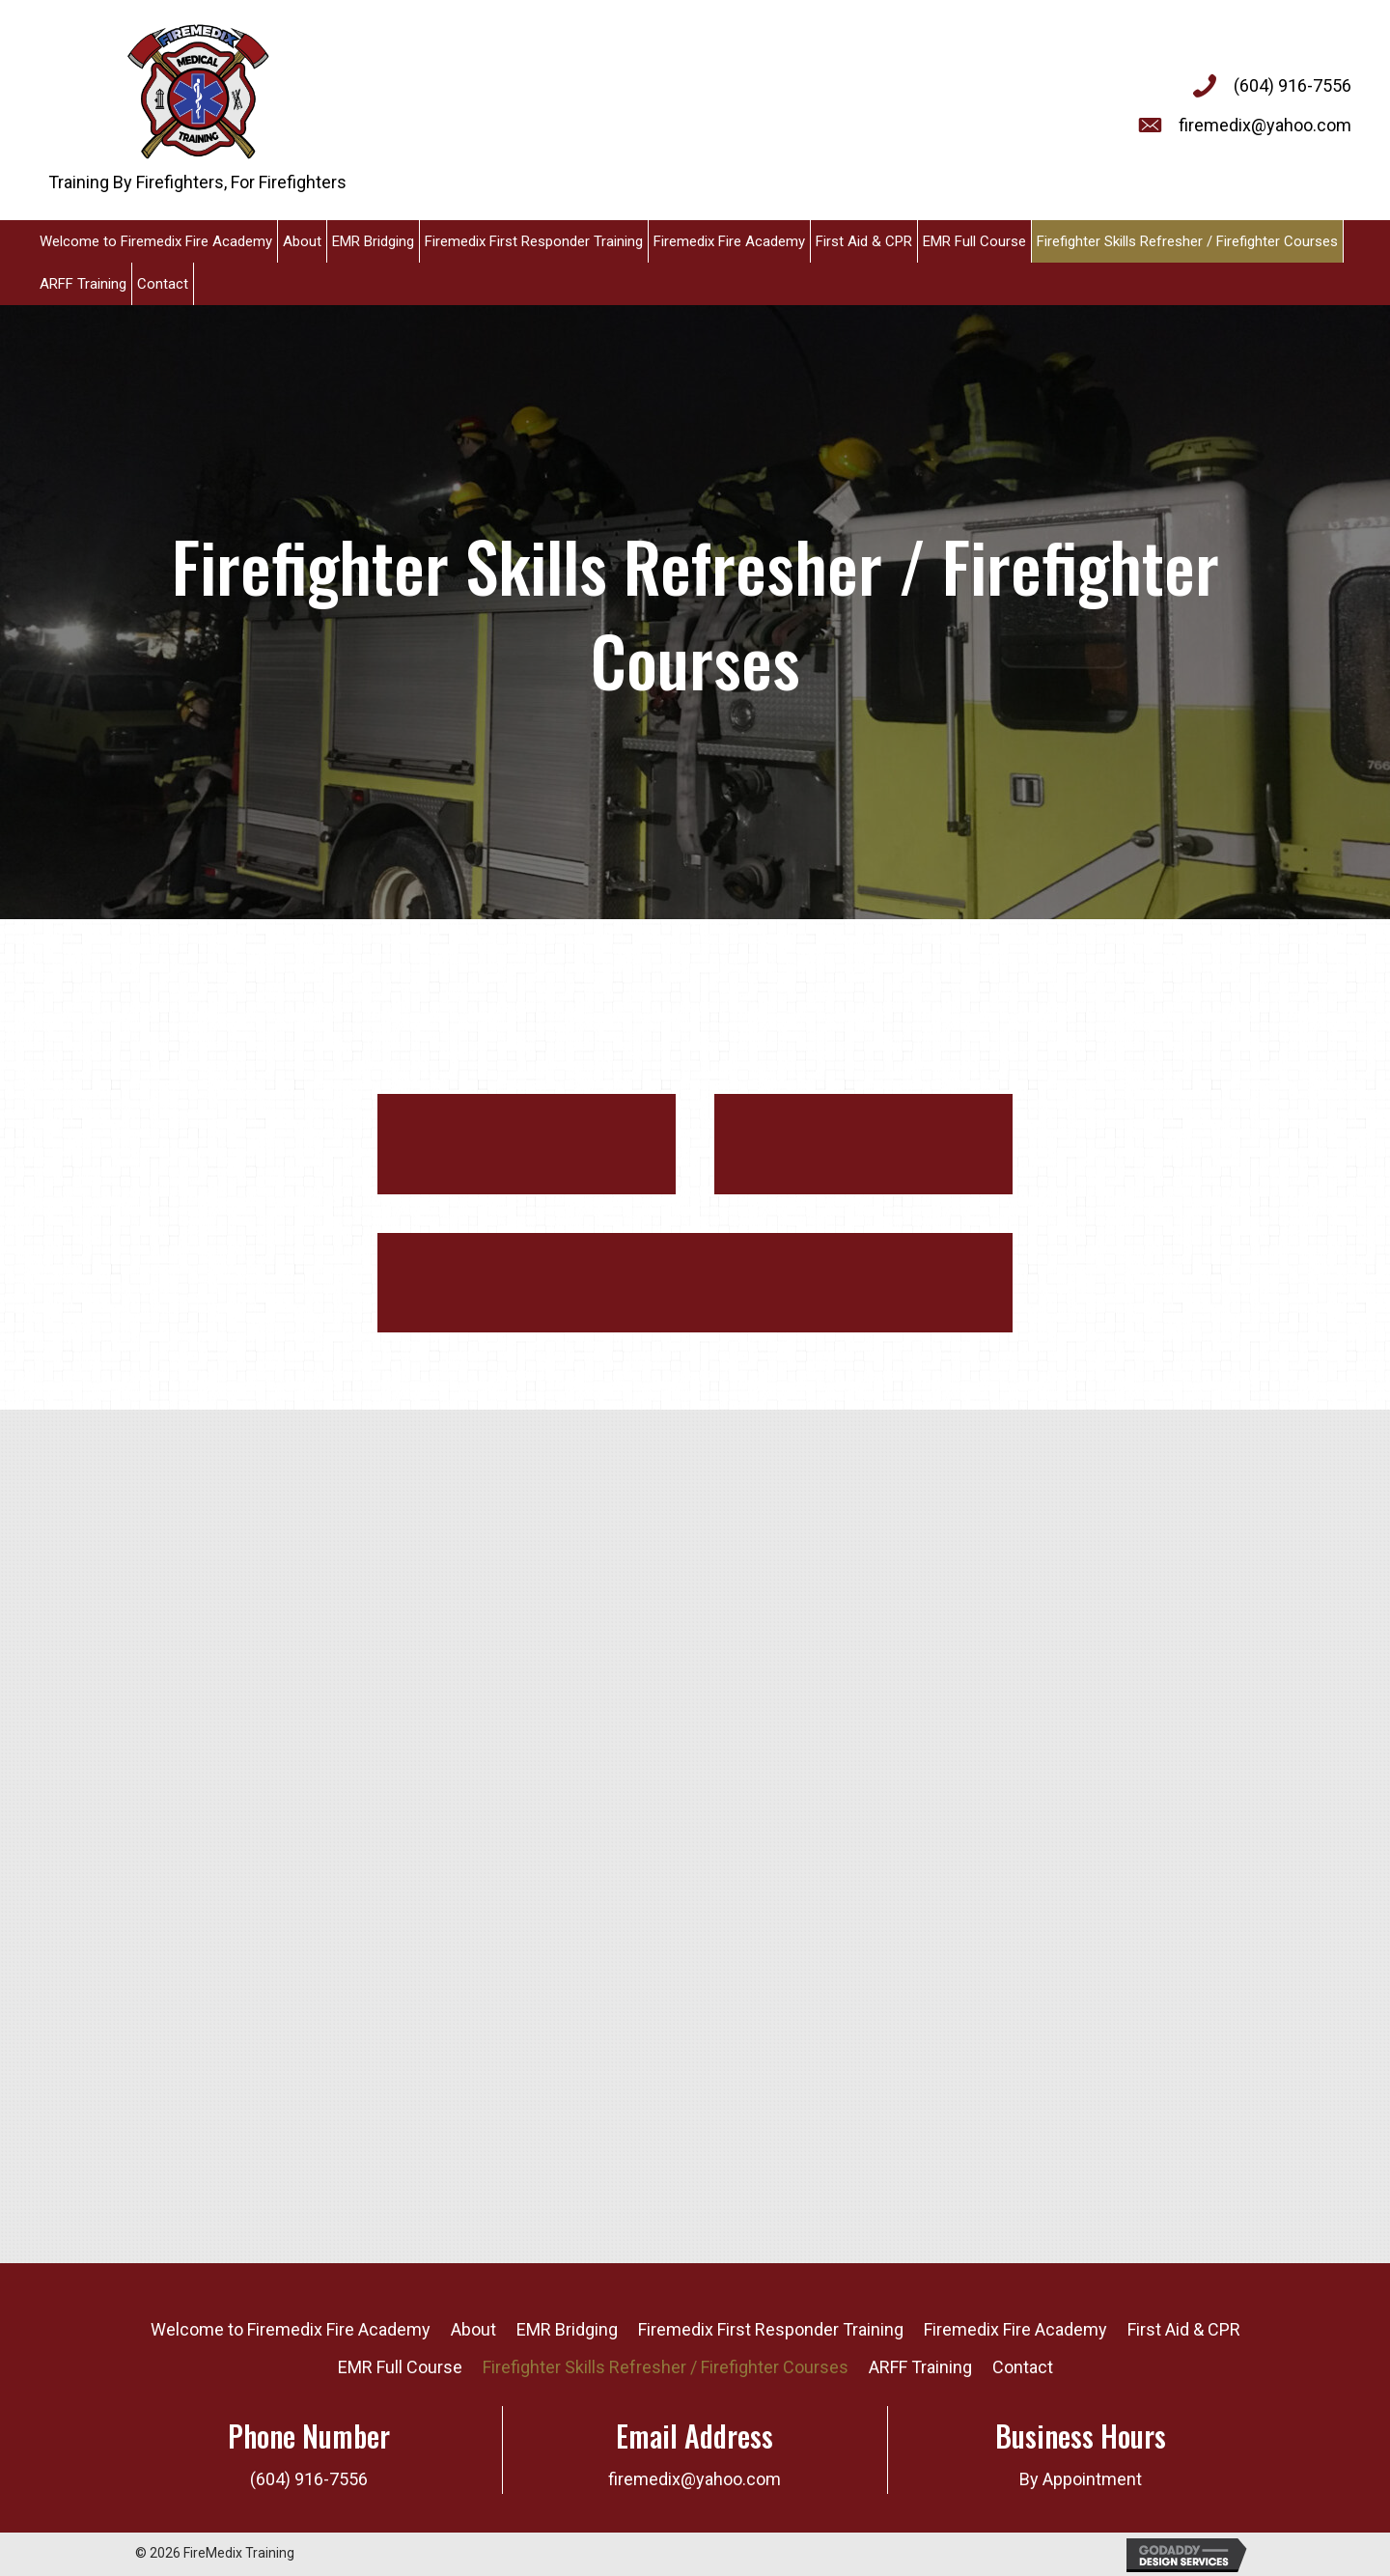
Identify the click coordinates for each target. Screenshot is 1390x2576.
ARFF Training (920, 2367)
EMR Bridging (567, 2329)
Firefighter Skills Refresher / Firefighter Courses (665, 2367)
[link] (156, 241)
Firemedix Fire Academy (1015, 2329)
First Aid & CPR (1183, 2329)
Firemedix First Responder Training (771, 2329)
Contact (1022, 2367)
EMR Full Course (400, 2367)
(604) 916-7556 (1292, 85)
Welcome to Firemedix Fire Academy (291, 2329)
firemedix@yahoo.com (1265, 125)
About (473, 2329)
